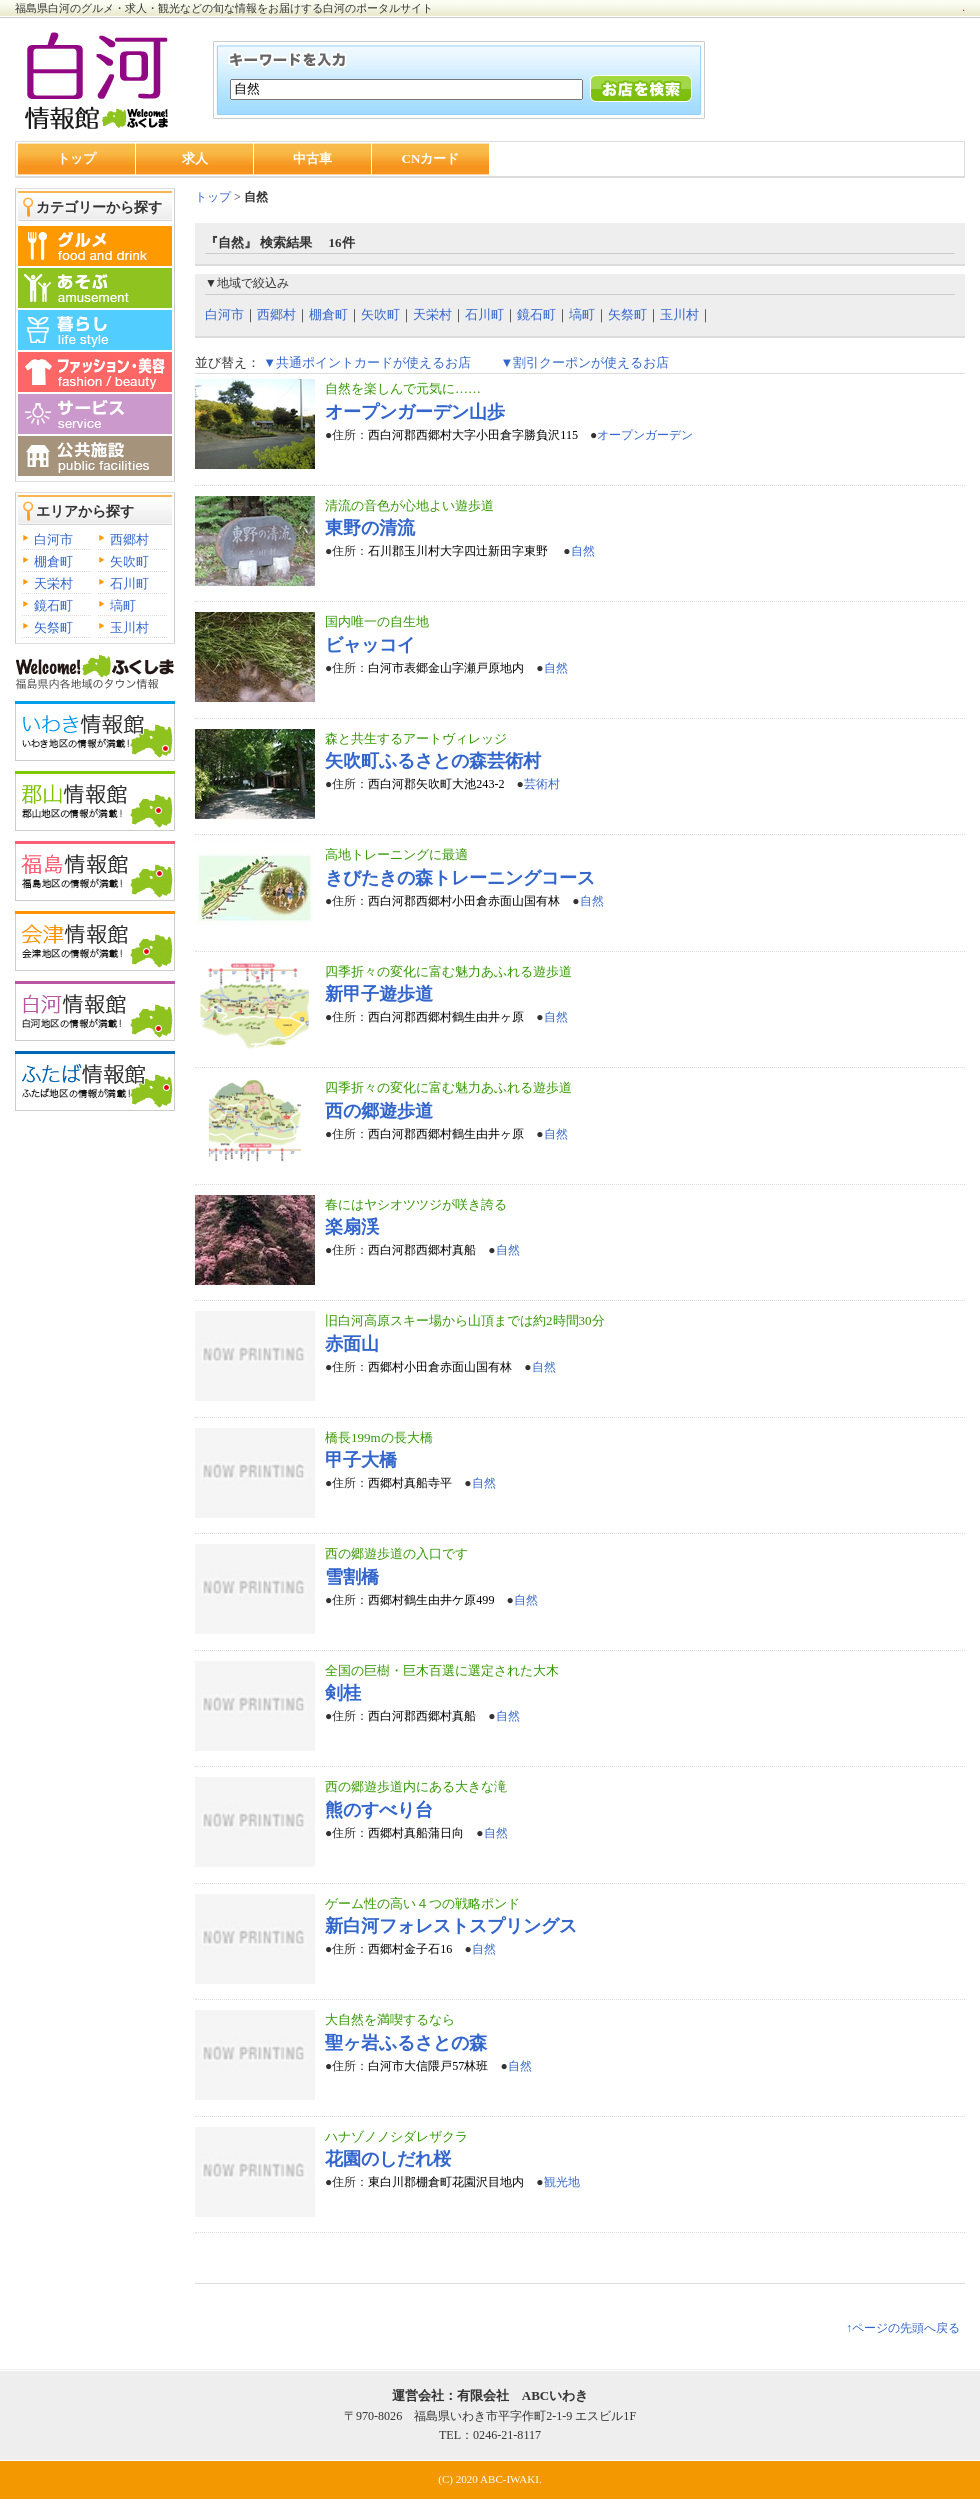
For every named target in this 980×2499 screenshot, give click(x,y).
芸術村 (542, 784)
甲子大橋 (361, 1460)
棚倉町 (53, 561)
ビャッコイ (370, 645)
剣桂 (343, 1693)
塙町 (123, 605)
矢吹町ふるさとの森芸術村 (433, 761)
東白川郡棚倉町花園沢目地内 (446, 2182)
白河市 (53, 539)
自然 (583, 551)
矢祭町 (53, 627)
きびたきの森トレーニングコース (460, 878)
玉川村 (129, 627)
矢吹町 (129, 561)
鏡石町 (53, 605)
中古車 (312, 158)
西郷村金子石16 (410, 1949)
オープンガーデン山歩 (415, 412)
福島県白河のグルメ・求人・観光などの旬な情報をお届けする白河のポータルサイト (224, 8)
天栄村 (53, 583)
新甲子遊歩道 (379, 994)
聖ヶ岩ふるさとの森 (406, 2043)
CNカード (431, 158)
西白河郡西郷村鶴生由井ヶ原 (446, 1017)
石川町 (129, 583)
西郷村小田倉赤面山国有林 (440, 1367)
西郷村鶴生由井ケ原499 (431, 1600)
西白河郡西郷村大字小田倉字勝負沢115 (473, 435)
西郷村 (129, 539)
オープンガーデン (645, 435)
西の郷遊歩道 (379, 1111)
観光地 (562, 2182)
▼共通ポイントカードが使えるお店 (367, 362)
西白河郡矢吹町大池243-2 (436, 784)
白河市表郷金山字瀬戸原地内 (446, 668)
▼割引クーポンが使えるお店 (584, 362)
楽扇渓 (352, 1227)
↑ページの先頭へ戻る (903, 2328)
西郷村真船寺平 (410, 1483)
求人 (195, 158)
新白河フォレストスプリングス (451, 1926)
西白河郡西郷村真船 (422, 1250)
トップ (76, 158)
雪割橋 (352, 1577)
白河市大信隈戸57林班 (428, 2066)
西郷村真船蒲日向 (416, 1833)
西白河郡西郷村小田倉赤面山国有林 (464, 901)
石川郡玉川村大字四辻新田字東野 (459, 551)
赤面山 (352, 1344)
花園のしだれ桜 (388, 2159)
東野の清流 (370, 528)
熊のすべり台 (379, 1810)
